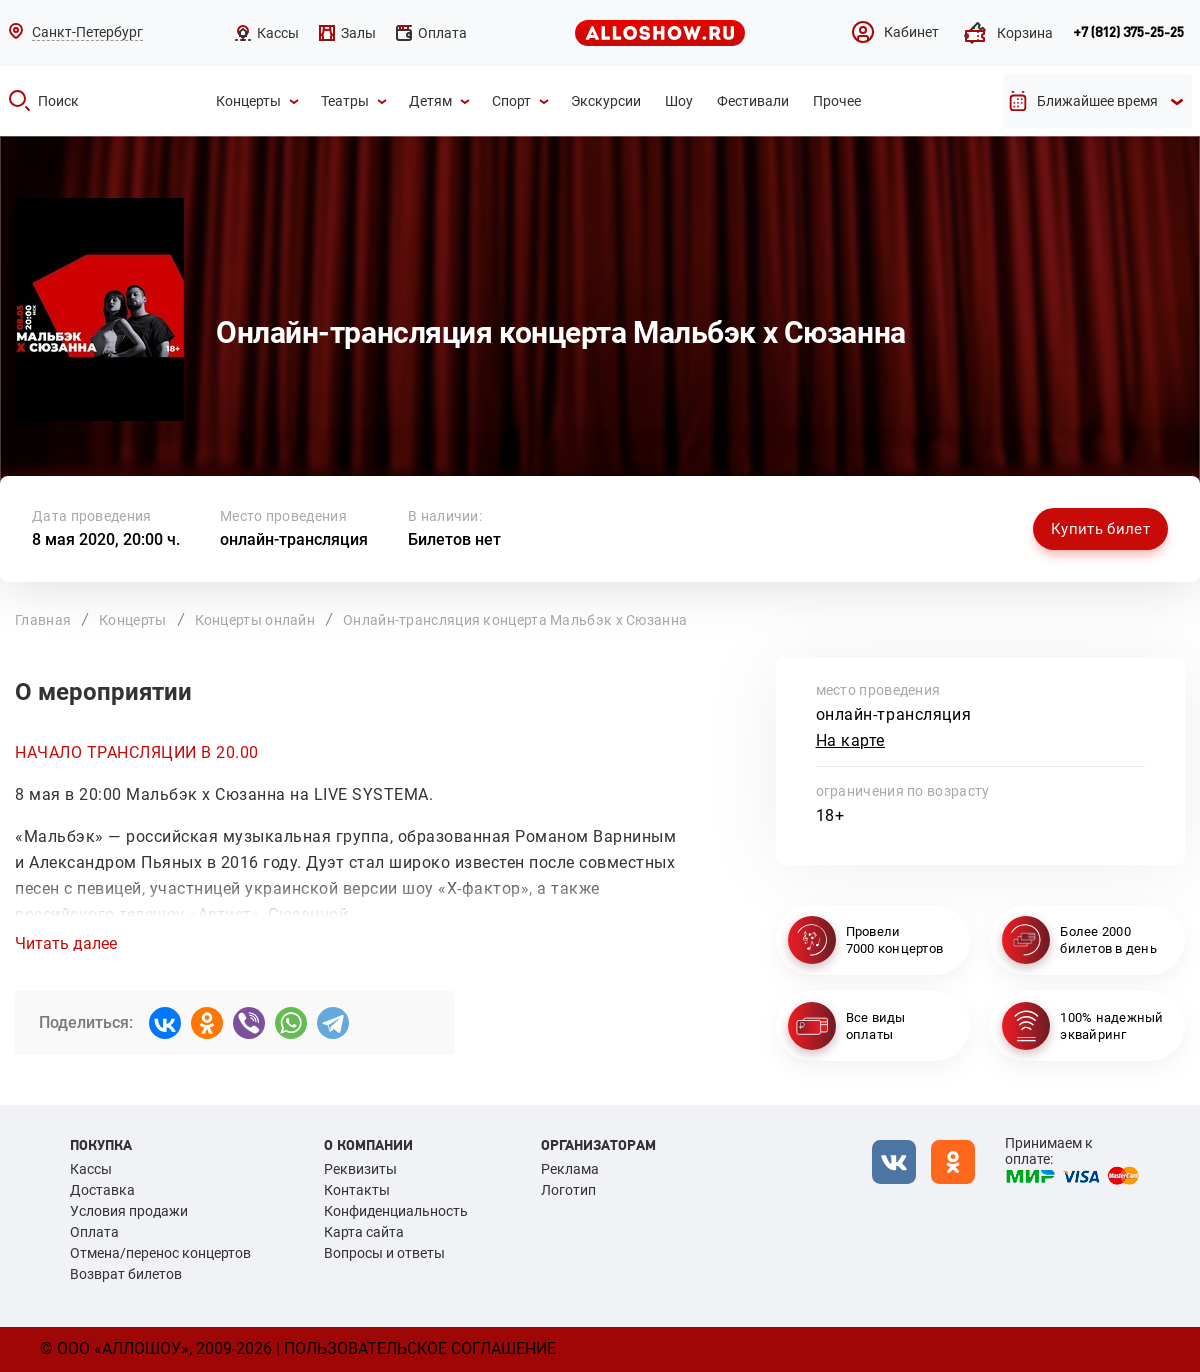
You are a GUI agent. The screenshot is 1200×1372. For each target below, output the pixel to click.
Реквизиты (360, 1169)
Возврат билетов (126, 1274)
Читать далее (66, 944)
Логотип (568, 1190)
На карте (851, 740)
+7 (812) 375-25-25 (1128, 33)
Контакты (357, 1190)
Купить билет (1100, 529)
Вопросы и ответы (384, 1253)
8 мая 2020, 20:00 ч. (106, 539)
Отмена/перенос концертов (160, 1253)
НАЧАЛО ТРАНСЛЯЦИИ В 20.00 (137, 752)
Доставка (102, 1190)
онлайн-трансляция (294, 539)
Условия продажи (129, 1211)
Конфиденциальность (396, 1211)
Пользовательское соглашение (420, 1348)
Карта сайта (364, 1232)
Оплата (94, 1232)
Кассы (91, 1169)
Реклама (570, 1169)
